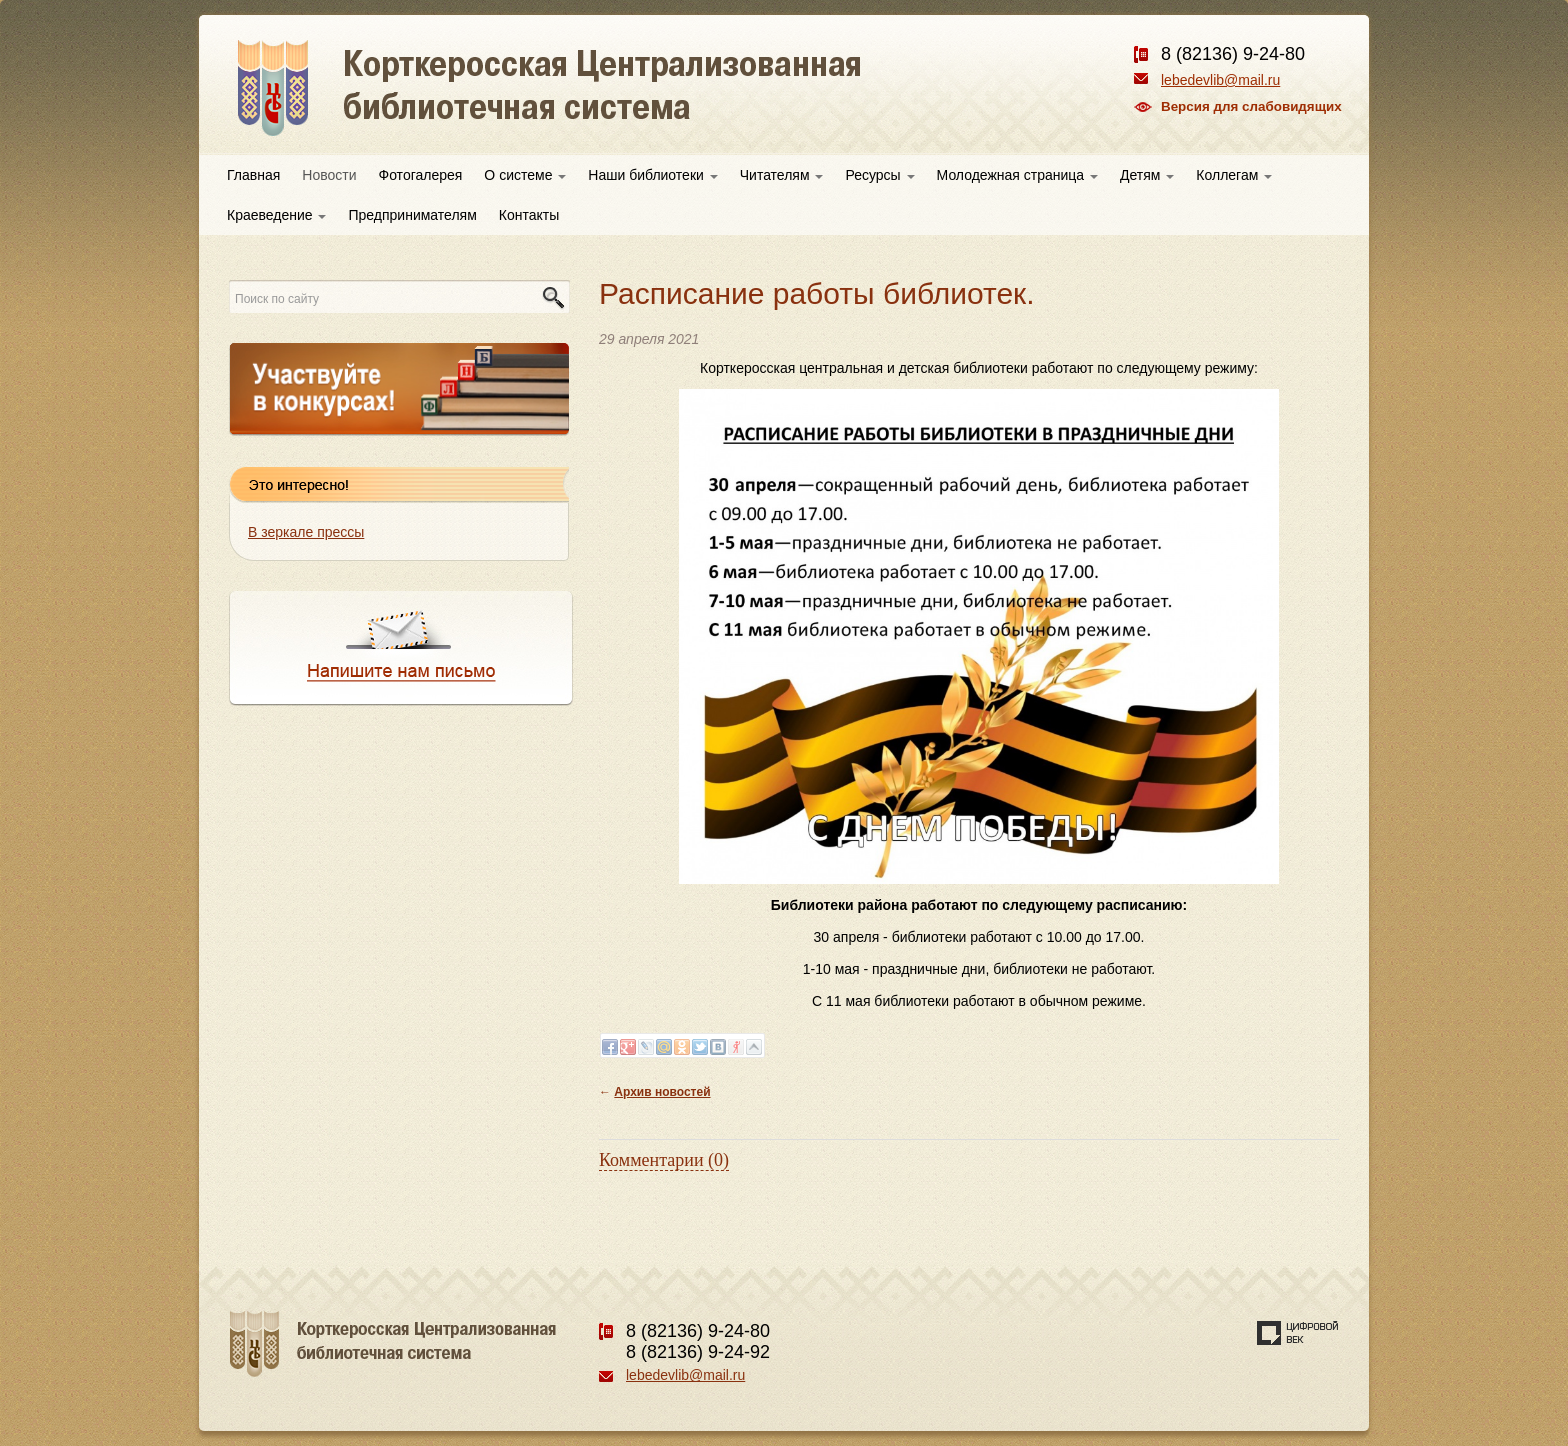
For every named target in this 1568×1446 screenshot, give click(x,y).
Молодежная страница (1017, 175)
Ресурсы (879, 175)
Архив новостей (662, 1092)
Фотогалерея (421, 175)
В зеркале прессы (306, 532)
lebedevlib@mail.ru (1220, 80)
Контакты (529, 215)
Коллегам (1234, 175)
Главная (253, 175)
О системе (525, 175)
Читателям (782, 175)
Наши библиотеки (652, 175)
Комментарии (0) (664, 1160)
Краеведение (276, 215)
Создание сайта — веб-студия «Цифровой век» (1298, 1333)
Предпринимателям (412, 215)
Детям (1147, 175)
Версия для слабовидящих (1251, 106)
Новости (329, 175)
